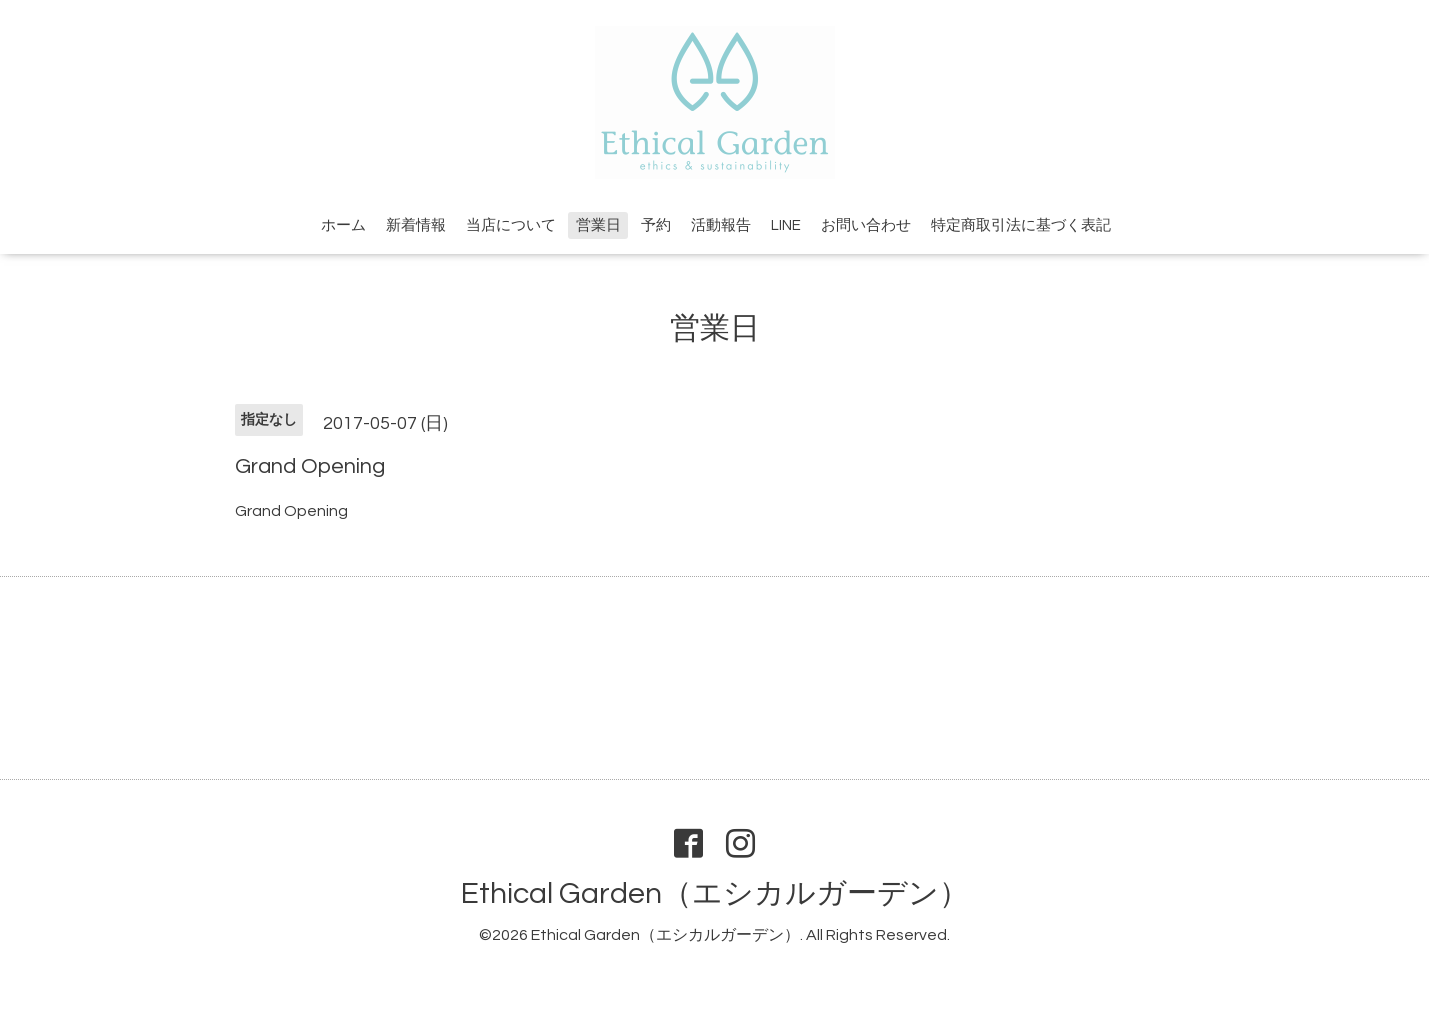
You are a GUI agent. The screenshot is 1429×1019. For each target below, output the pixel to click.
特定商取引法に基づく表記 (1021, 225)
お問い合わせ (866, 225)
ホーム (343, 225)
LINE (786, 225)
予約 (656, 225)
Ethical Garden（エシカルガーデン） (715, 893)
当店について (511, 225)
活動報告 (721, 225)
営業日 (598, 225)
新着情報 (416, 225)
